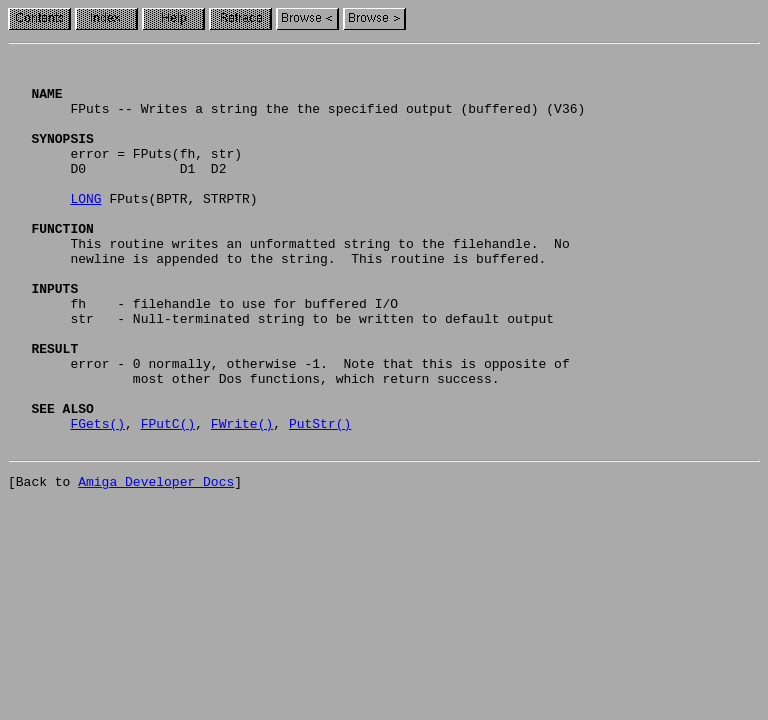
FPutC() (168, 498)
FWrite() (242, 498)
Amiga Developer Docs (156, 562)
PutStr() (320, 498)
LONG (85, 228)
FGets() (97, 498)
